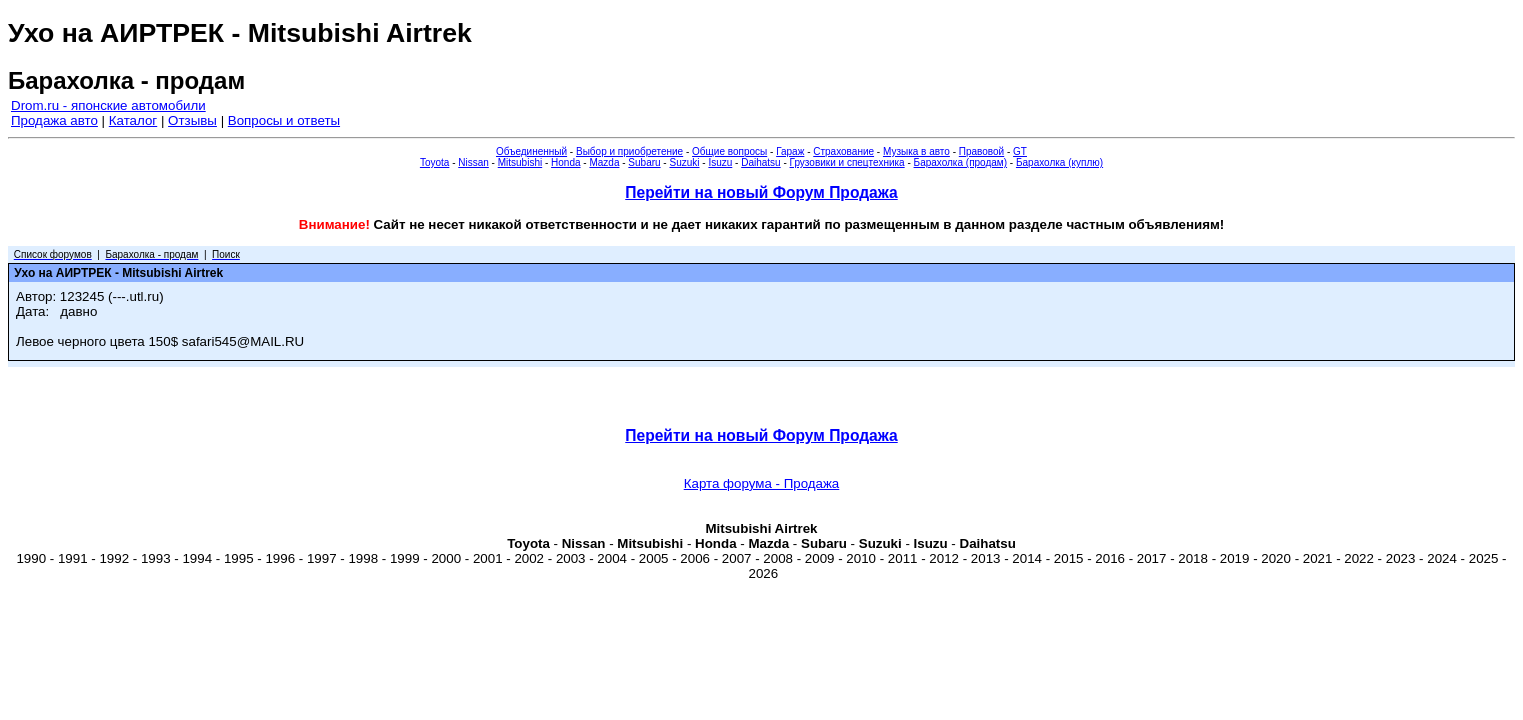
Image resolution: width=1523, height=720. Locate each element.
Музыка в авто (916, 151)
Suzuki (684, 162)
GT (1020, 151)
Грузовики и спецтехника (847, 162)
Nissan (473, 162)
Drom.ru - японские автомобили (108, 105)
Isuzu (720, 162)
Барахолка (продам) (961, 162)
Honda (565, 162)
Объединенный (531, 151)
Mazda (604, 162)
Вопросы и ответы (284, 120)
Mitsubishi (520, 162)
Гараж (790, 151)
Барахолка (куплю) (1059, 162)
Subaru (644, 162)
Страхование (843, 151)
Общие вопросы (729, 151)
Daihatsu (760, 162)
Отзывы (192, 120)
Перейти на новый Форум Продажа (761, 192)
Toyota (434, 162)
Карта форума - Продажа (762, 483)
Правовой (981, 151)
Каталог (133, 120)
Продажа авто (54, 120)
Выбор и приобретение (629, 151)
